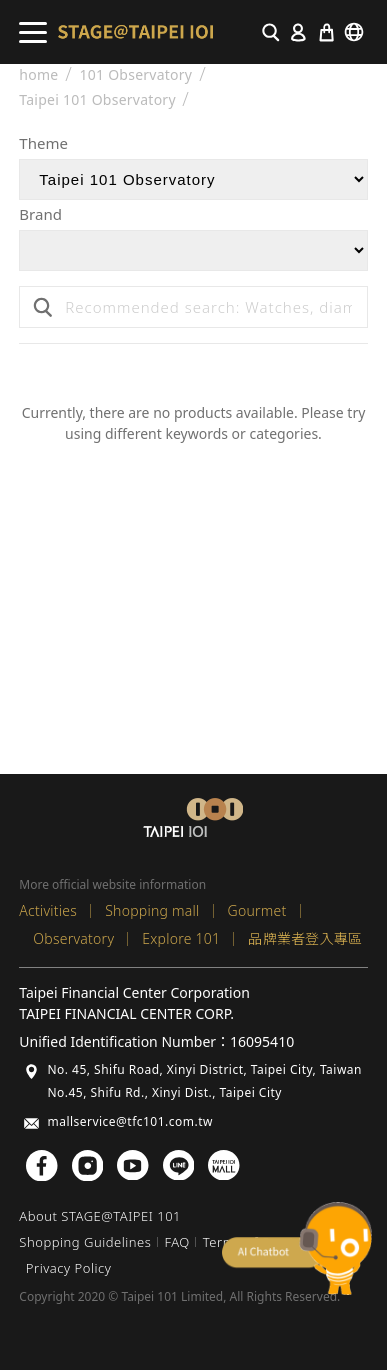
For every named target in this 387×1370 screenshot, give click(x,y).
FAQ (176, 1242)
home (38, 75)
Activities (48, 910)
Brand (40, 215)
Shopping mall (152, 910)
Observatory (73, 938)
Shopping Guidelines (85, 1242)
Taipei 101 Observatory (97, 100)
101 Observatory (135, 75)
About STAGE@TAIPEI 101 (100, 1216)
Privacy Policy (68, 1268)
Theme (43, 144)
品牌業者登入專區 (305, 938)
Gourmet (257, 910)
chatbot (297, 1248)
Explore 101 (181, 938)
